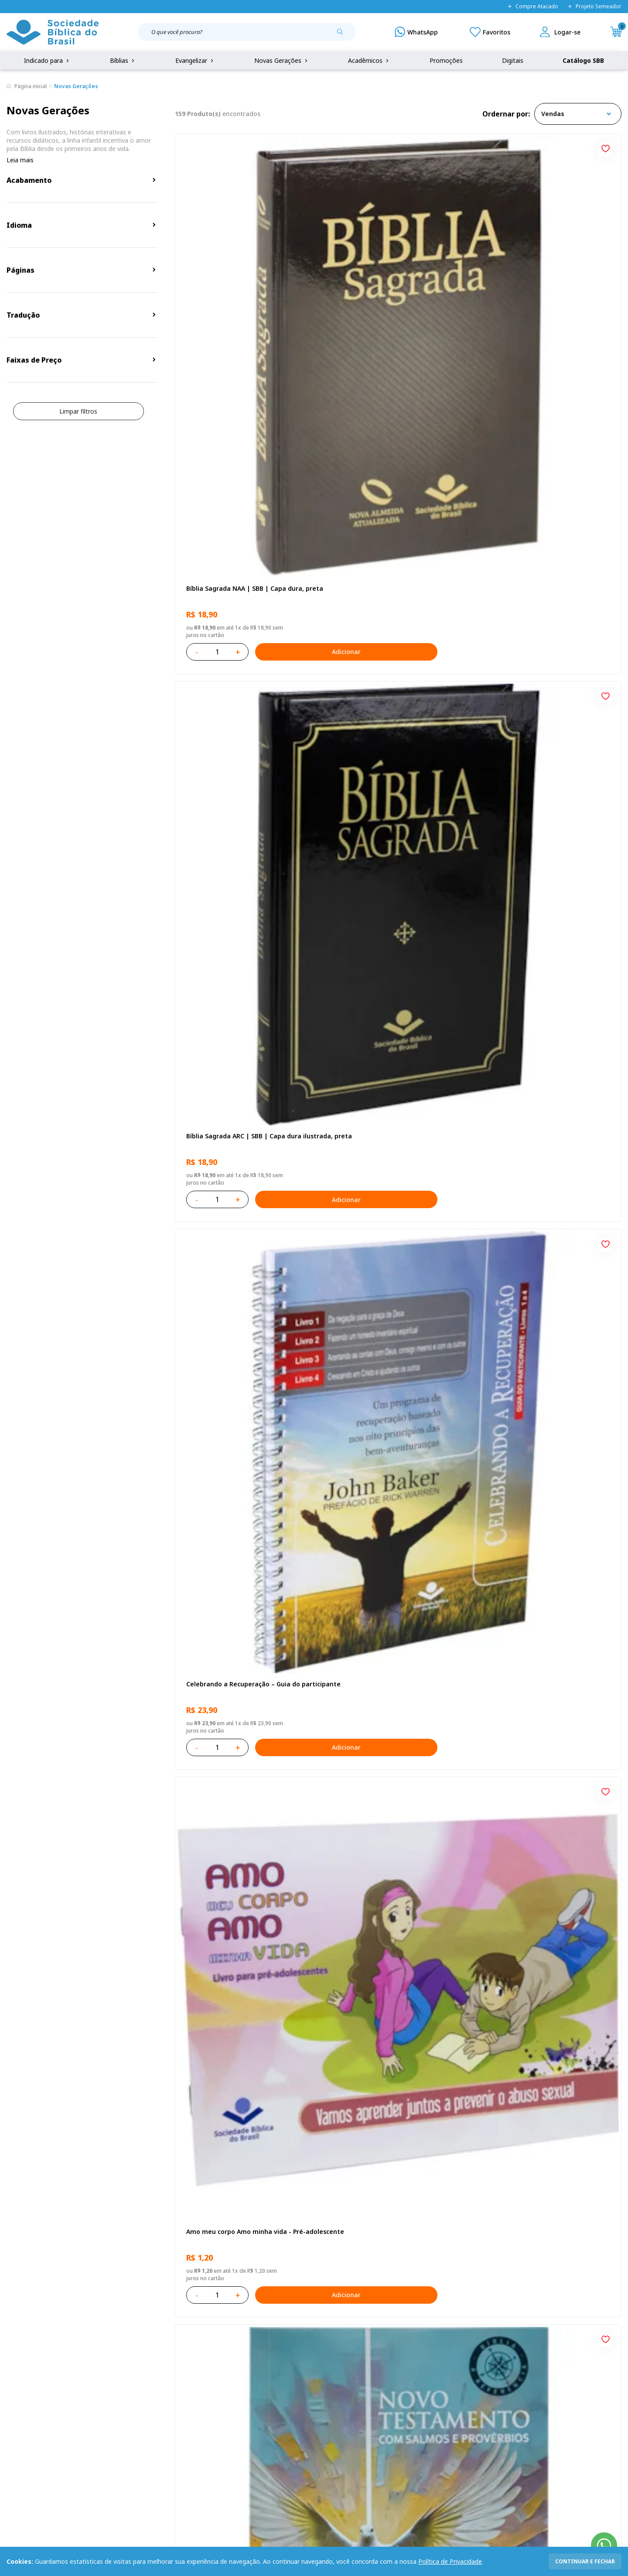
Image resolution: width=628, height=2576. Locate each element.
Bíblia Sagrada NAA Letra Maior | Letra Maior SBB (546, 1516)
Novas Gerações (281, 60)
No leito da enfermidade (373, 1268)
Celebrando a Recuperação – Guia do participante (543, 292)
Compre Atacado (532, 6)
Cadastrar (501, 2299)
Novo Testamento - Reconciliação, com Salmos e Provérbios (395, 536)
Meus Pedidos (241, 2387)
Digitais (512, 60)
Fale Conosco (333, 2371)
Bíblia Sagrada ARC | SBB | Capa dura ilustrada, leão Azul (543, 1761)
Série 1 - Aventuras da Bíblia (227, 1512)
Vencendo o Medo (513, 1268)
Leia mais (20, 160)
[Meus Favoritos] (490, 32)
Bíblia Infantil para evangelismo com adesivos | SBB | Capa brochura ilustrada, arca (543, 1027)
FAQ (13, 2387)
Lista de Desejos (245, 2403)
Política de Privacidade (450, 2561)
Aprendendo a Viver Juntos (376, 1022)
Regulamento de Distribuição (133, 2387)
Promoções (446, 60)
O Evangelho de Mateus (371, 1512)
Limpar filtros (78, 411)
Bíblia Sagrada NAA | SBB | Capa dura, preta (243, 292)
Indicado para (47, 60)
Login (228, 2371)
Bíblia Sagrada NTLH (517, 532)
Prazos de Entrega (118, 2419)
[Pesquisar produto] (343, 35)
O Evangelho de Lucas (217, 778)
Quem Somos (26, 2371)
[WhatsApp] (416, 32)
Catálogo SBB (583, 60)
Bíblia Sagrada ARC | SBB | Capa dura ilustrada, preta (392, 292)
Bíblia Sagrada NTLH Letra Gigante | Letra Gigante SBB (392, 2006)
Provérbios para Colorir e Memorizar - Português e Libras (242, 1026)
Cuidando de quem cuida (222, 1268)
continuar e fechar (585, 2561)
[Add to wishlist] (305, 147)
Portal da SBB (27, 2403)
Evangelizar (195, 60)
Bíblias (123, 60)
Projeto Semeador (594, 6)
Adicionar (281, 351)
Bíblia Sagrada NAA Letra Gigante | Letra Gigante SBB (389, 782)
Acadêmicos (369, 60)
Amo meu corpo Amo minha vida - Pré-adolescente (244, 536)
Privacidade (108, 2371)
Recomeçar (503, 778)
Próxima (455, 2126)
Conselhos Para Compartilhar (531, 2002)
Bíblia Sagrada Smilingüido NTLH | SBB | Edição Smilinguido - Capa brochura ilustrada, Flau (246, 2007)
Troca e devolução (118, 2403)
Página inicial (30, 86)
